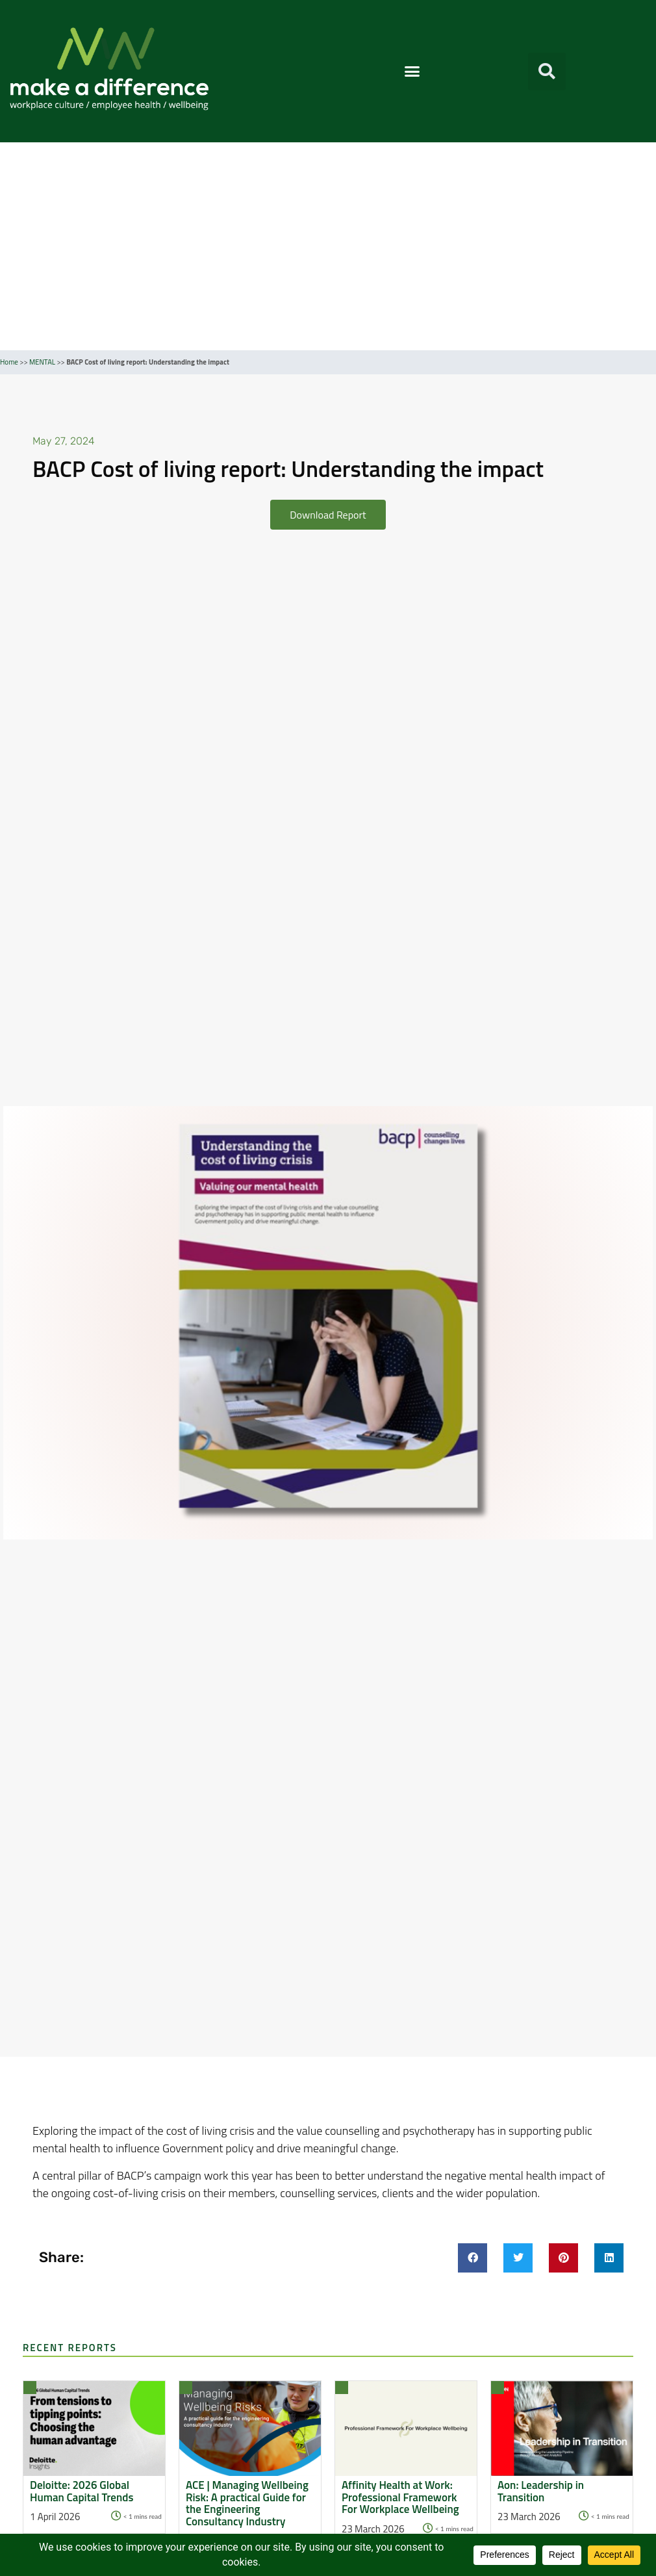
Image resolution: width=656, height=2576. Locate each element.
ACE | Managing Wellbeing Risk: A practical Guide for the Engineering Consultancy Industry (247, 2503)
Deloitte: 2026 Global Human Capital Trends (81, 2491)
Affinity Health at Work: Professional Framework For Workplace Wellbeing (400, 2497)
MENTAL (42, 362)
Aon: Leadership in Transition (541, 2491)
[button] (412, 71)
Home (9, 362)
